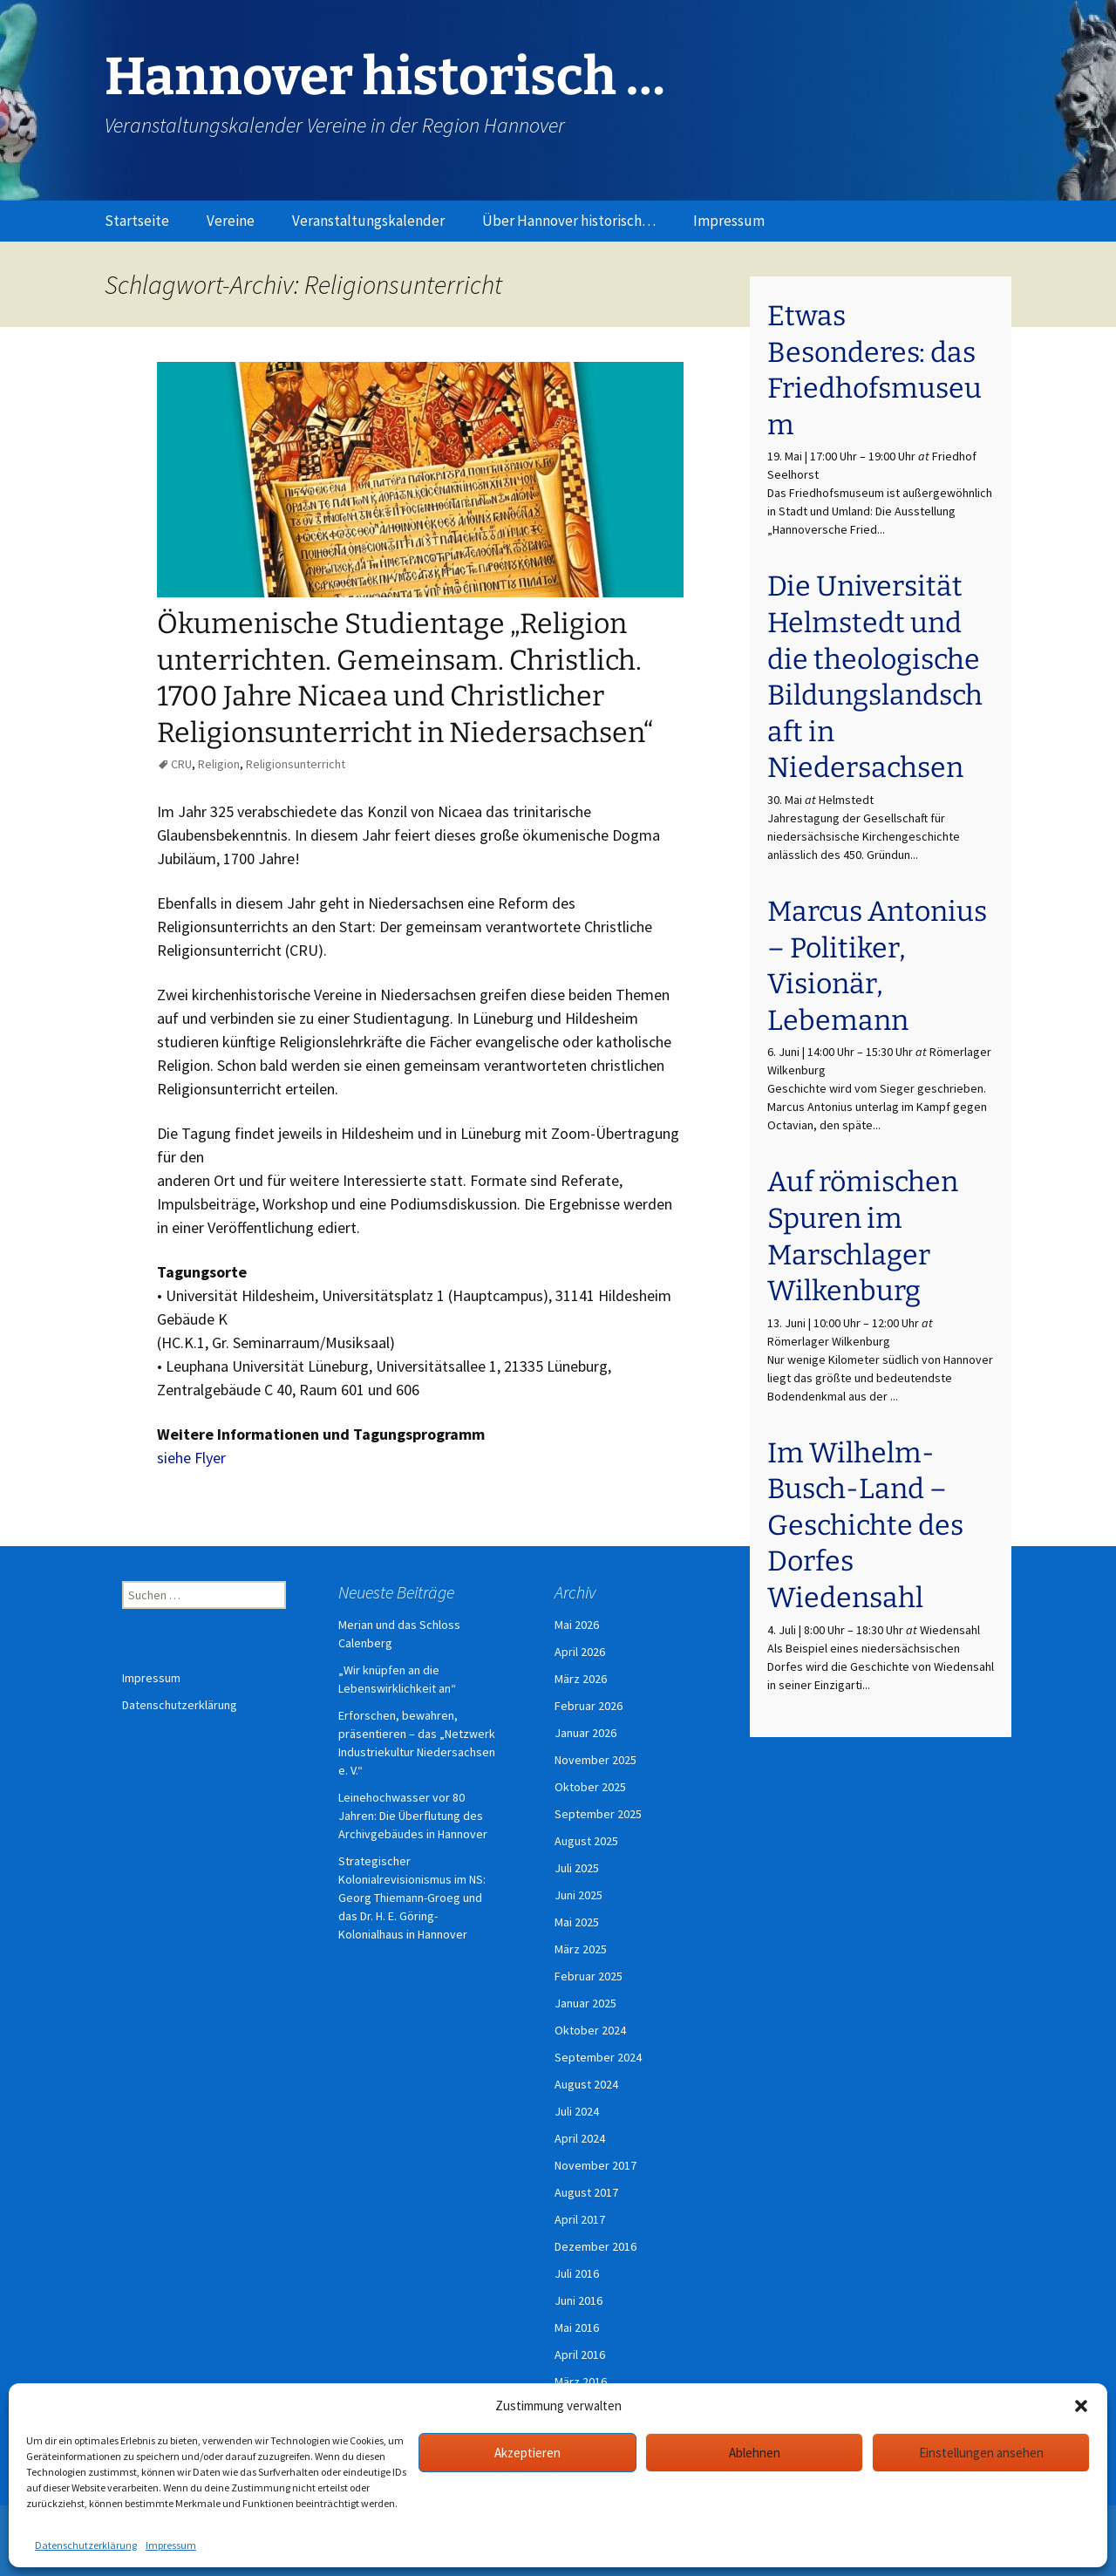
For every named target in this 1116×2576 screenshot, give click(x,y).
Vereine (231, 220)
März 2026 (581, 1679)
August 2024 (586, 2084)
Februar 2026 (589, 1706)
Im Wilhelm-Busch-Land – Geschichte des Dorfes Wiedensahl (865, 1525)
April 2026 (580, 1651)
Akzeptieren (527, 2452)
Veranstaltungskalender (368, 220)
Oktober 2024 (590, 2030)
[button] (1081, 2406)
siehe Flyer (191, 1458)
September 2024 (598, 2057)
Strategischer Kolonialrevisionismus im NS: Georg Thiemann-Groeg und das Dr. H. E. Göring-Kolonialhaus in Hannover (412, 1897)
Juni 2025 (578, 1895)
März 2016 (581, 2381)
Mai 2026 (577, 1624)
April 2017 (580, 2219)
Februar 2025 (589, 1976)
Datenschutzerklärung (86, 2545)
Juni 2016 (578, 2300)
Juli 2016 (577, 2273)
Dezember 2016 (595, 2246)
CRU (181, 764)
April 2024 (580, 2138)
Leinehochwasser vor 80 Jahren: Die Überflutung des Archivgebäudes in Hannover (412, 1815)
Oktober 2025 (590, 1787)
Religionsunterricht (295, 764)
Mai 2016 (577, 2327)
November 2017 (595, 2165)
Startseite (137, 220)
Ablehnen (754, 2452)
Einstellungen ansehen (981, 2452)
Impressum (171, 2545)
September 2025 (598, 1814)
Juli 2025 (577, 1868)
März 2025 (581, 1949)
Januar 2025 (585, 2003)
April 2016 (580, 2354)
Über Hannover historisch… (569, 220)
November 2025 (595, 1760)
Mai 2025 (577, 1922)
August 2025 (586, 1841)
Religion (219, 764)
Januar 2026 (585, 1733)
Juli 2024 (577, 2111)
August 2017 (586, 2192)
